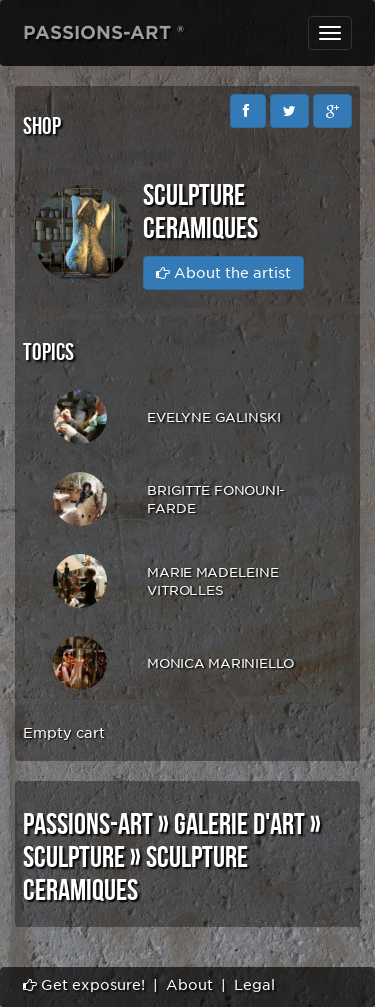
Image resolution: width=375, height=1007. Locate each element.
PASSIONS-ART (88, 825)
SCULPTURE (74, 858)
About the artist (223, 273)
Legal (254, 985)
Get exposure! (84, 985)
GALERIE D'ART (239, 825)
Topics (48, 352)
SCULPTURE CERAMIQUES (135, 874)
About (189, 985)
